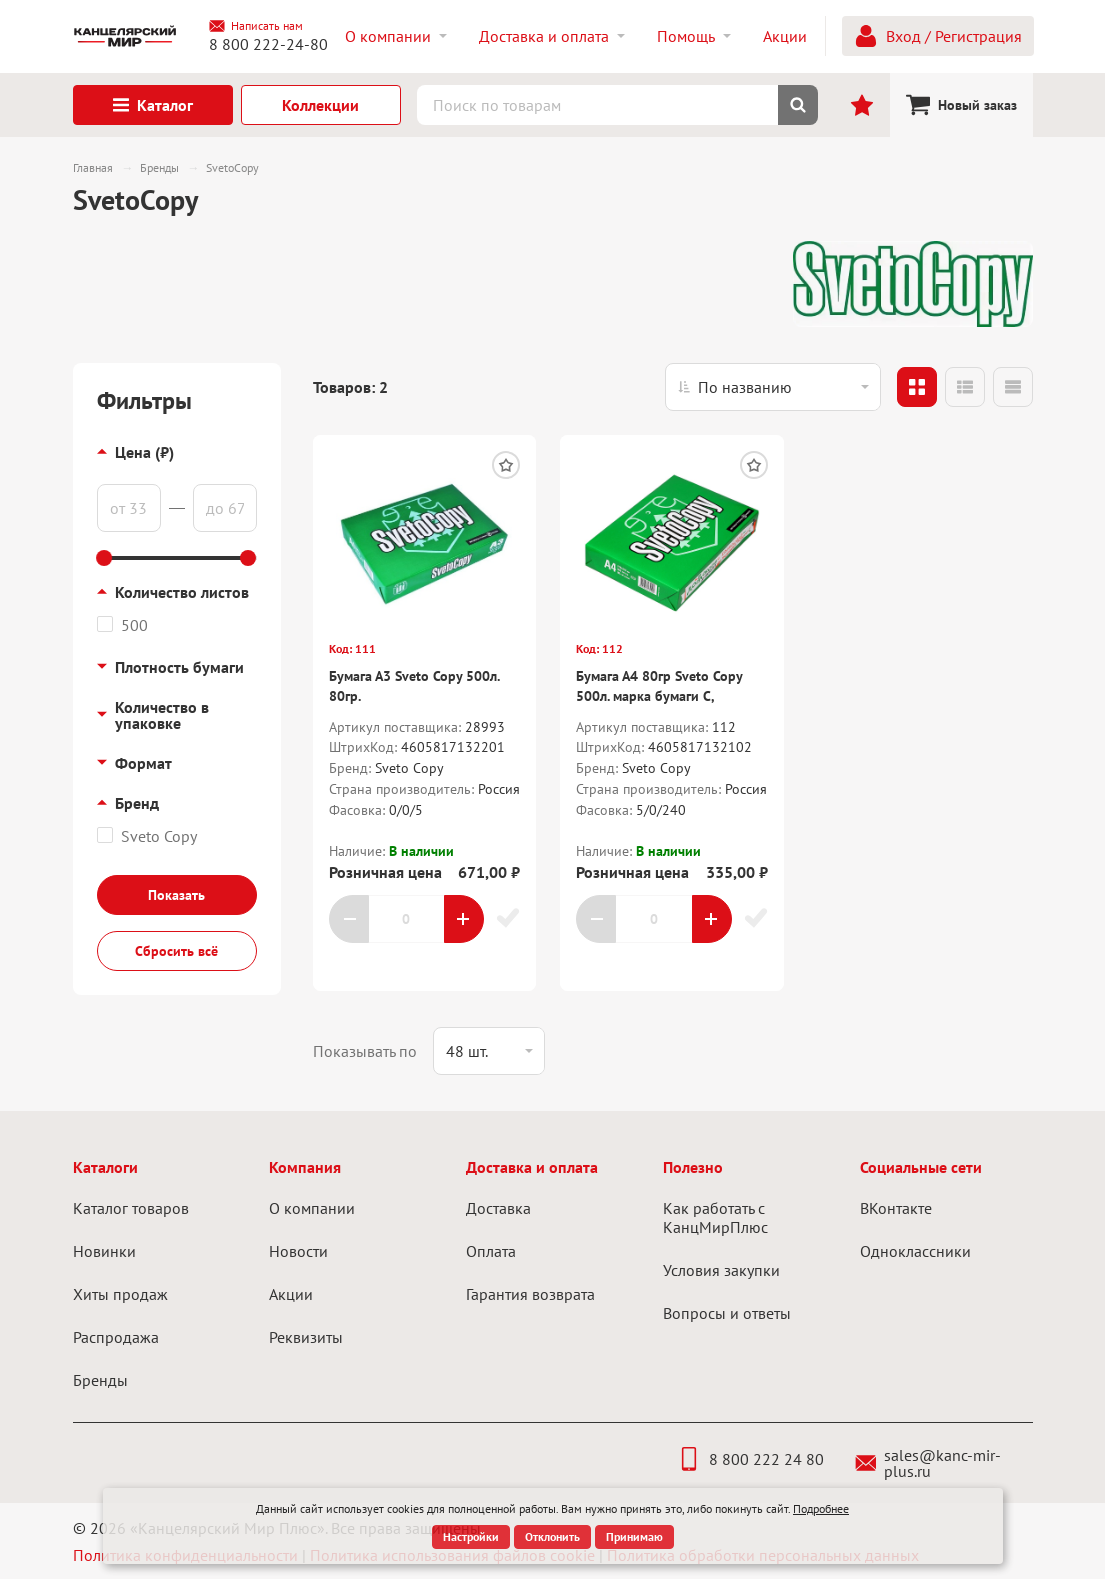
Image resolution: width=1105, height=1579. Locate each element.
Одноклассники (915, 1251)
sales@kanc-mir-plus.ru (928, 1463)
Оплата (491, 1251)
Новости (298, 1251)
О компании (312, 1208)
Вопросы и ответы (727, 1313)
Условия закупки (721, 1270)
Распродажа (116, 1337)
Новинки (104, 1251)
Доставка (498, 1208)
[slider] (105, 558)
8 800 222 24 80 (750, 1459)
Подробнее (821, 1508)
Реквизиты (306, 1337)
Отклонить (552, 1536)
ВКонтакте (896, 1208)
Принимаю (634, 1536)
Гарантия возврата (530, 1294)
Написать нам (256, 26)
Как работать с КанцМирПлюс (715, 1217)
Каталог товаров (131, 1208)
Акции (291, 1294)
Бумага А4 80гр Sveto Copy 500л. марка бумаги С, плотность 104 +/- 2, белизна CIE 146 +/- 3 (667, 705)
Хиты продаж (120, 1294)
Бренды (100, 1380)
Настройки (471, 1536)
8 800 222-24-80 (268, 44)
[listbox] (773, 387)
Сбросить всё (176, 951)
